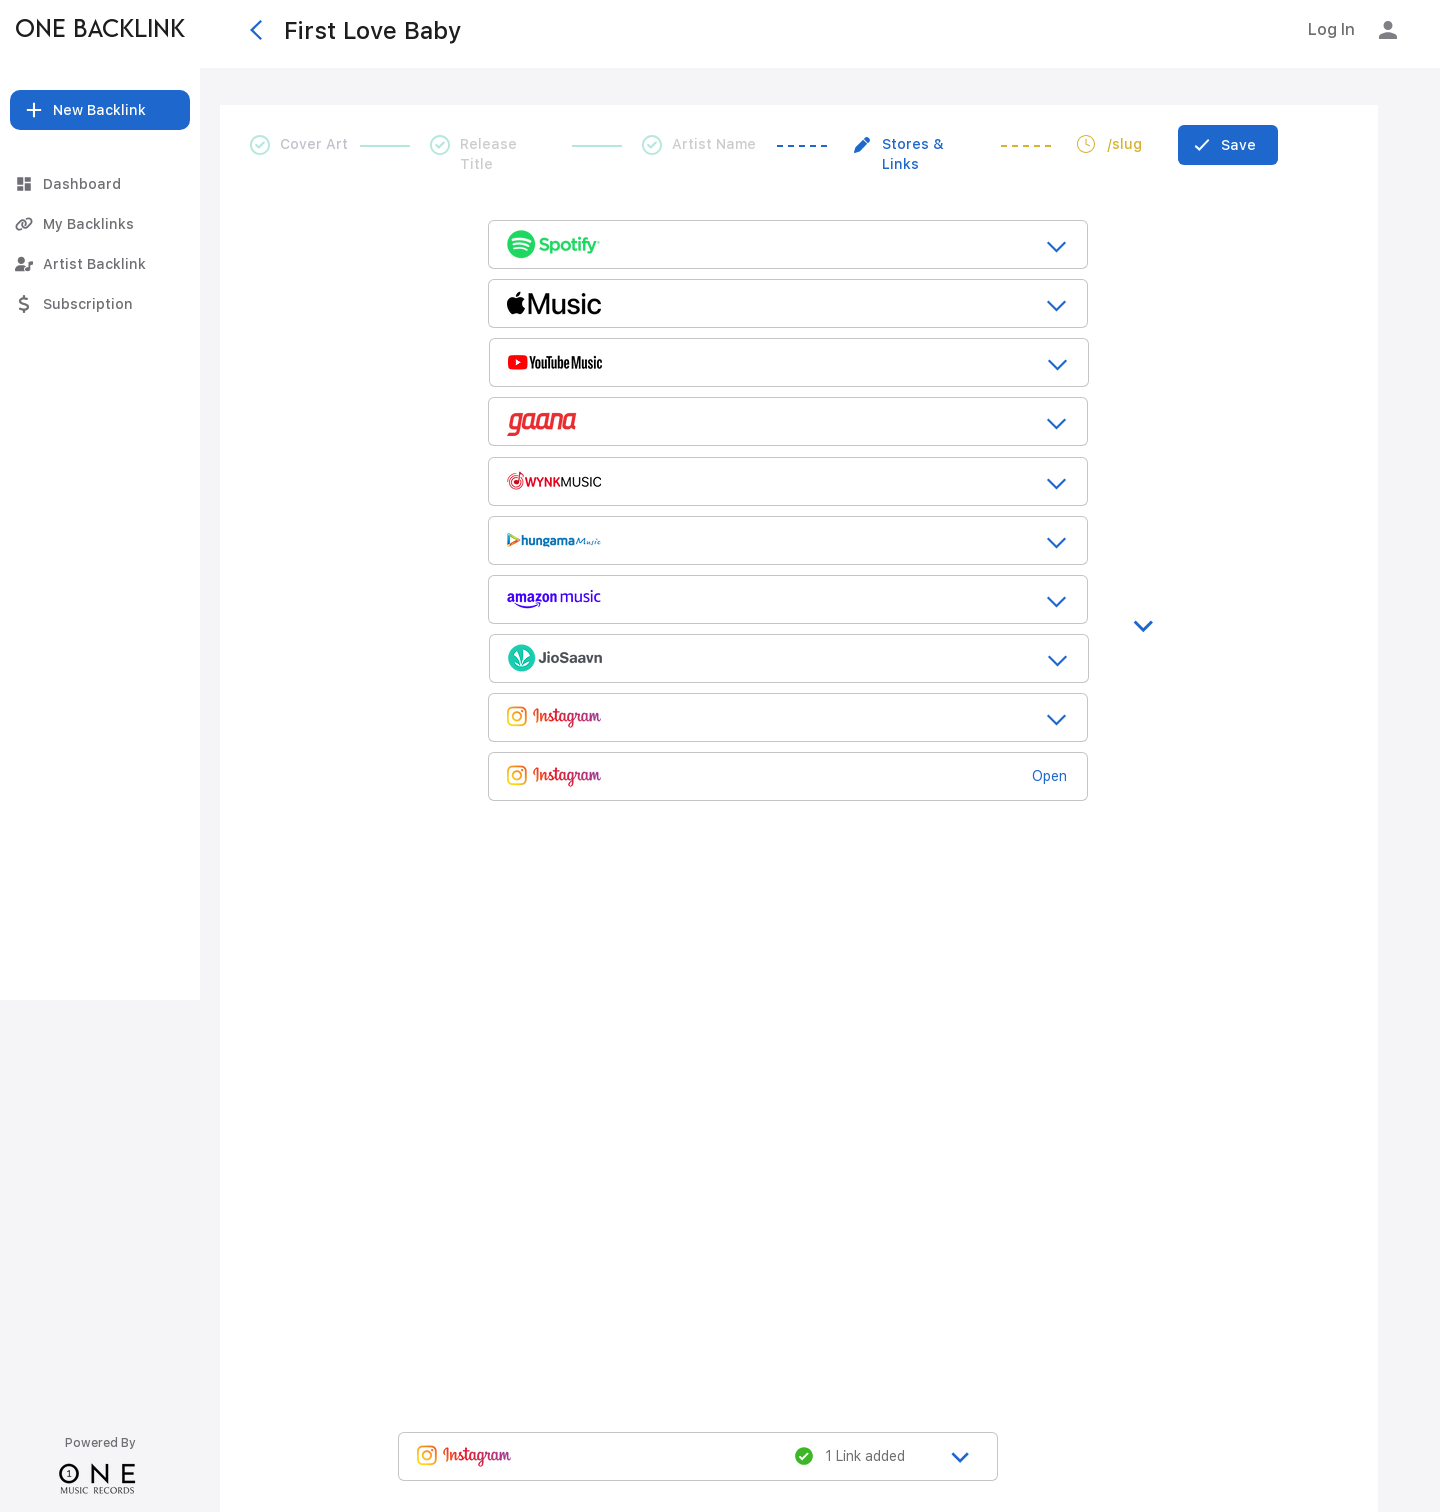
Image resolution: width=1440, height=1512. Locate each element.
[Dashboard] (100, 184)
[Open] (1057, 776)
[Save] (1228, 145)
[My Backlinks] (100, 224)
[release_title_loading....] (788, 243)
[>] (1146, 614)
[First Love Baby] (479, 30)
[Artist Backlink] (100, 264)
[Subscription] (100, 304)
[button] (100, 110)
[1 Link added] (860, 1456)
